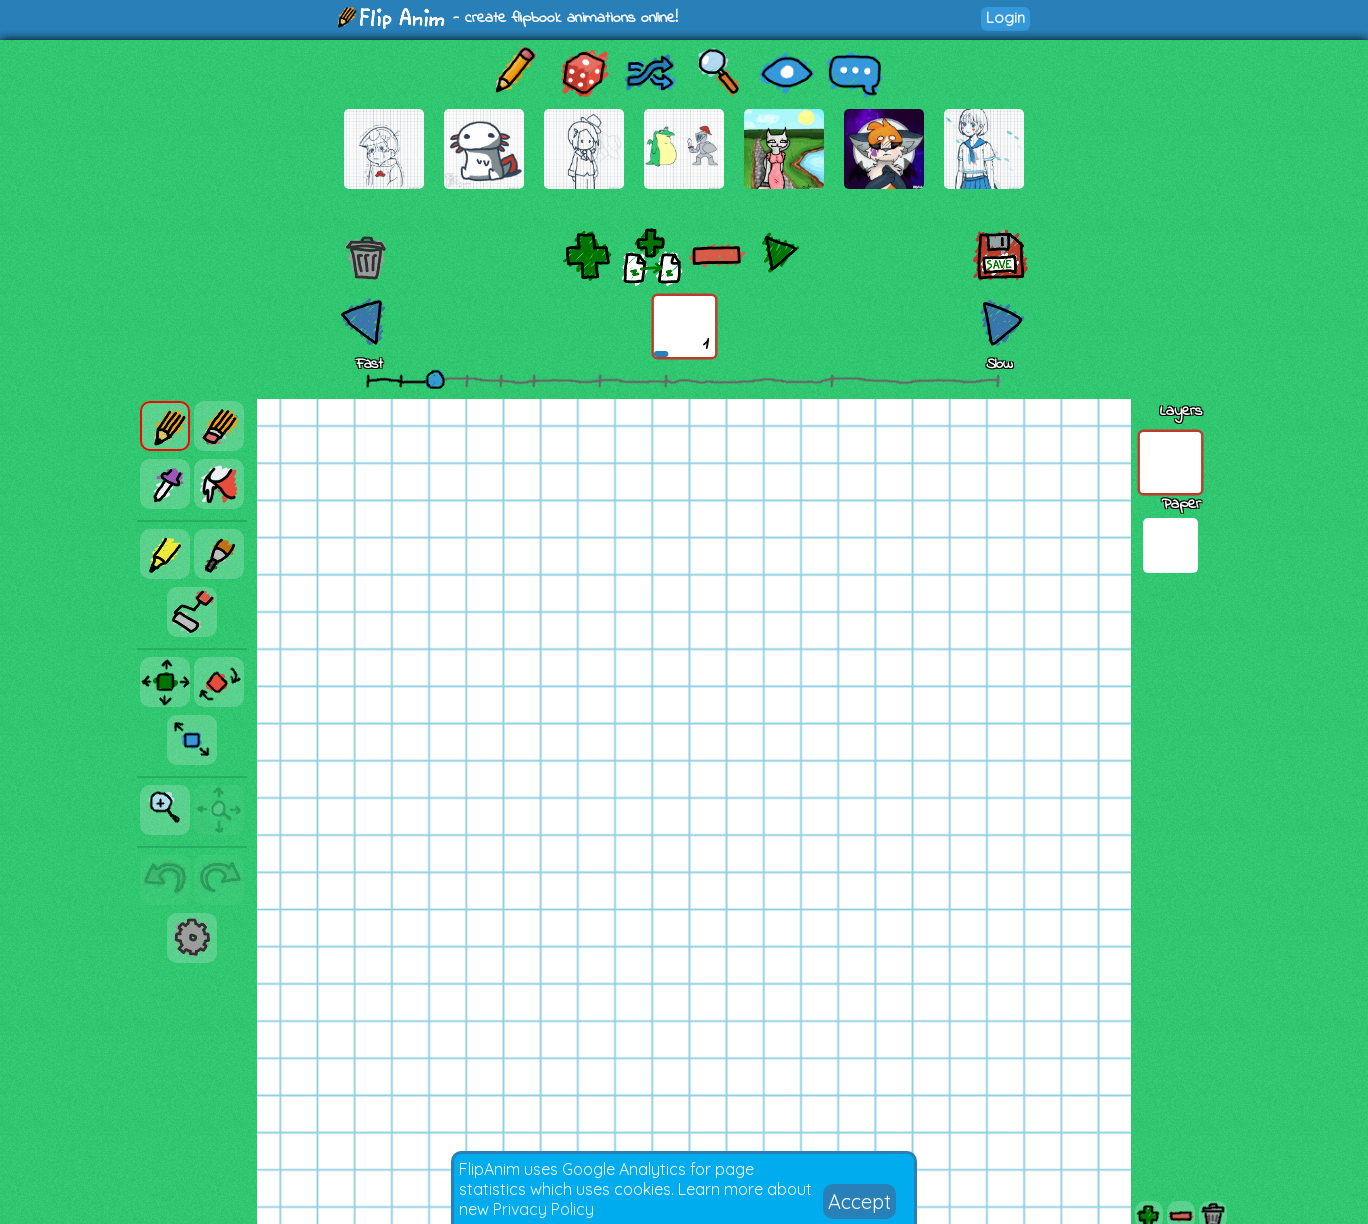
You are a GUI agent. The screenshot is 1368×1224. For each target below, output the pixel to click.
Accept (859, 1201)
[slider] (435, 379)
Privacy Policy (543, 1209)
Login (1005, 17)
